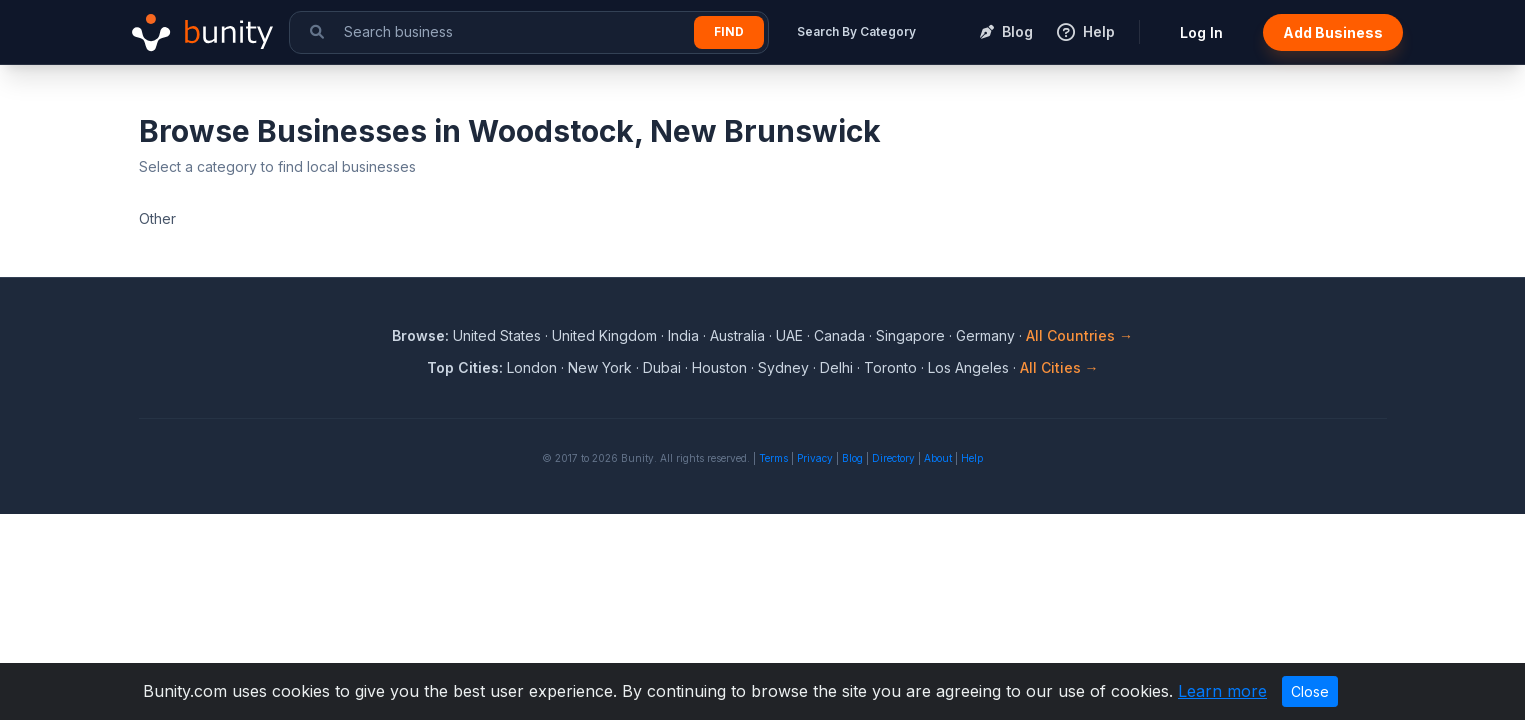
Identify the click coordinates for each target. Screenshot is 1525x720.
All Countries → (1079, 335)
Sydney (783, 367)
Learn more (1222, 691)
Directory (893, 458)
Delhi (836, 367)
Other (157, 218)
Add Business (1333, 32)
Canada (839, 335)
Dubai (662, 367)
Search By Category (856, 31)
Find (729, 31)
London (532, 367)
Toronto (890, 367)
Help (972, 458)
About (938, 458)
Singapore (910, 335)
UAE (789, 335)
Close (1310, 691)
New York (600, 367)
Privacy (815, 458)
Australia (737, 335)
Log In (1201, 32)
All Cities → (1059, 367)
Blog (852, 458)
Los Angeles (968, 367)
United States (497, 335)
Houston (719, 367)
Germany (985, 335)
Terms (773, 458)
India (683, 335)
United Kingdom (604, 335)
